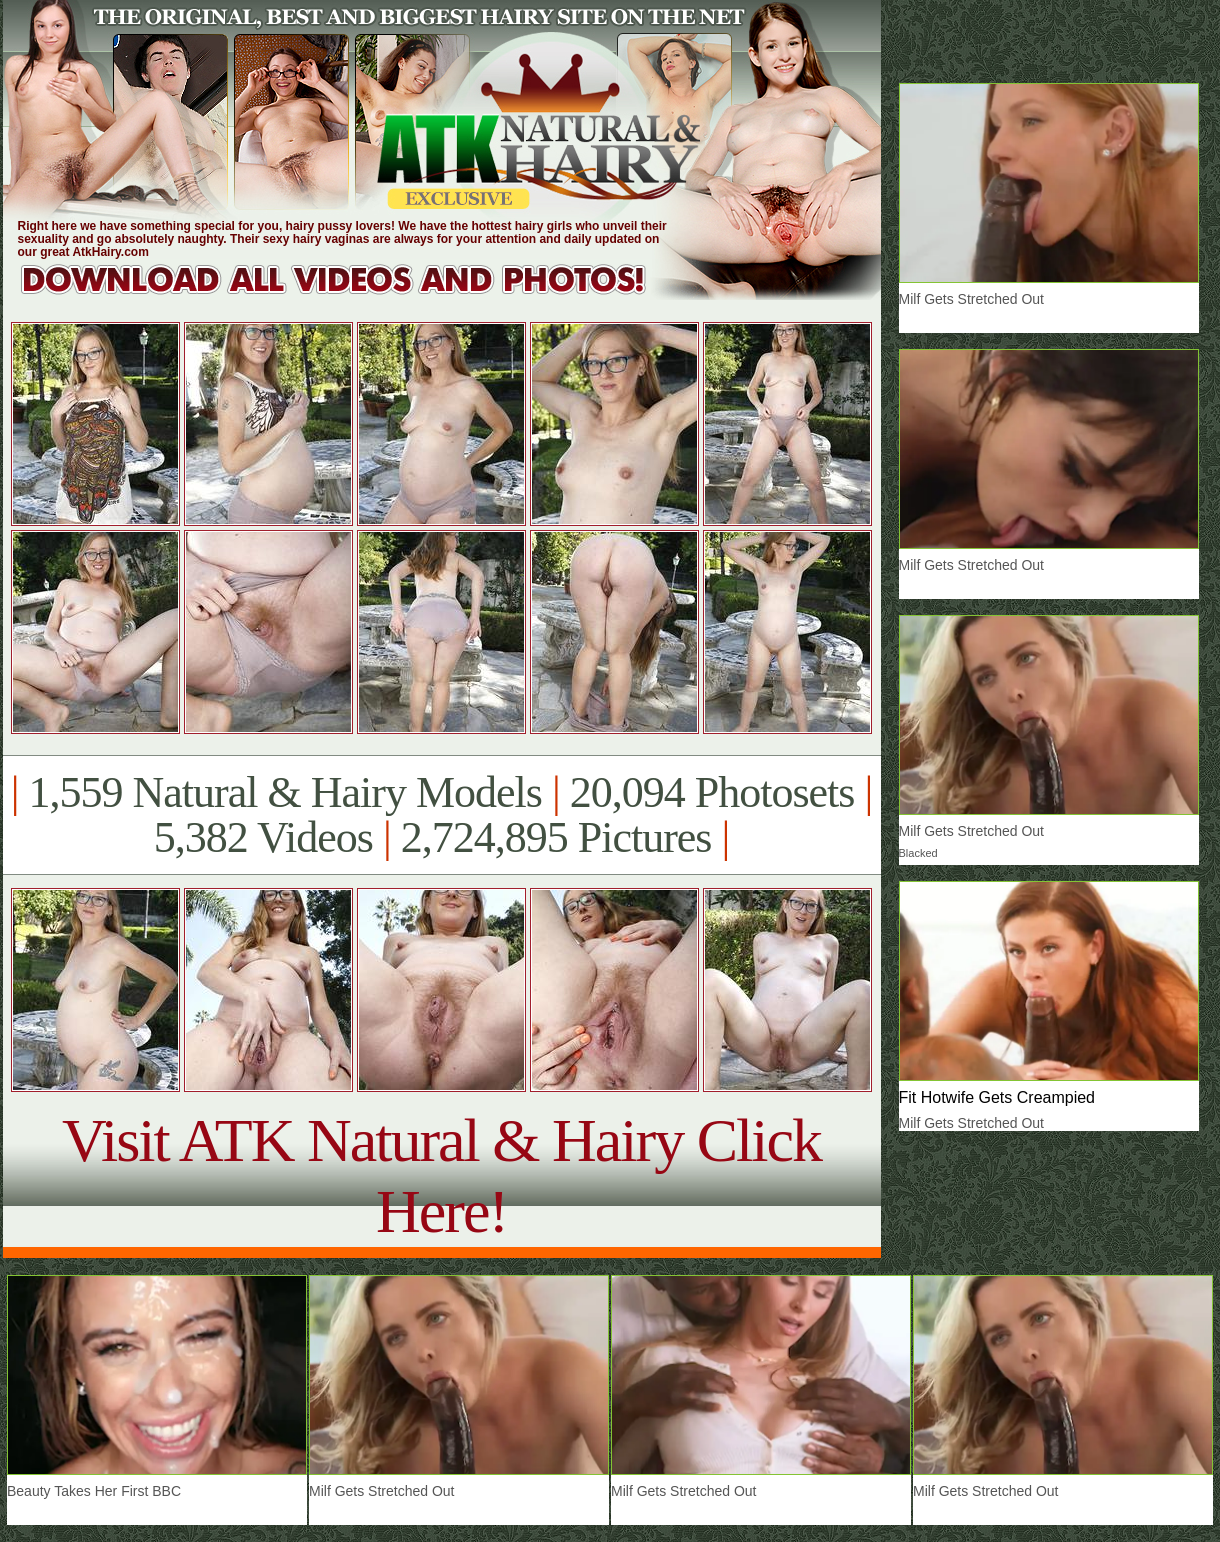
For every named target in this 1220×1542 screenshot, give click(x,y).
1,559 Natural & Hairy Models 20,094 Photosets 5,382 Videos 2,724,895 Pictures (441, 815)
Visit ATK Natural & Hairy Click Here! (441, 1175)
